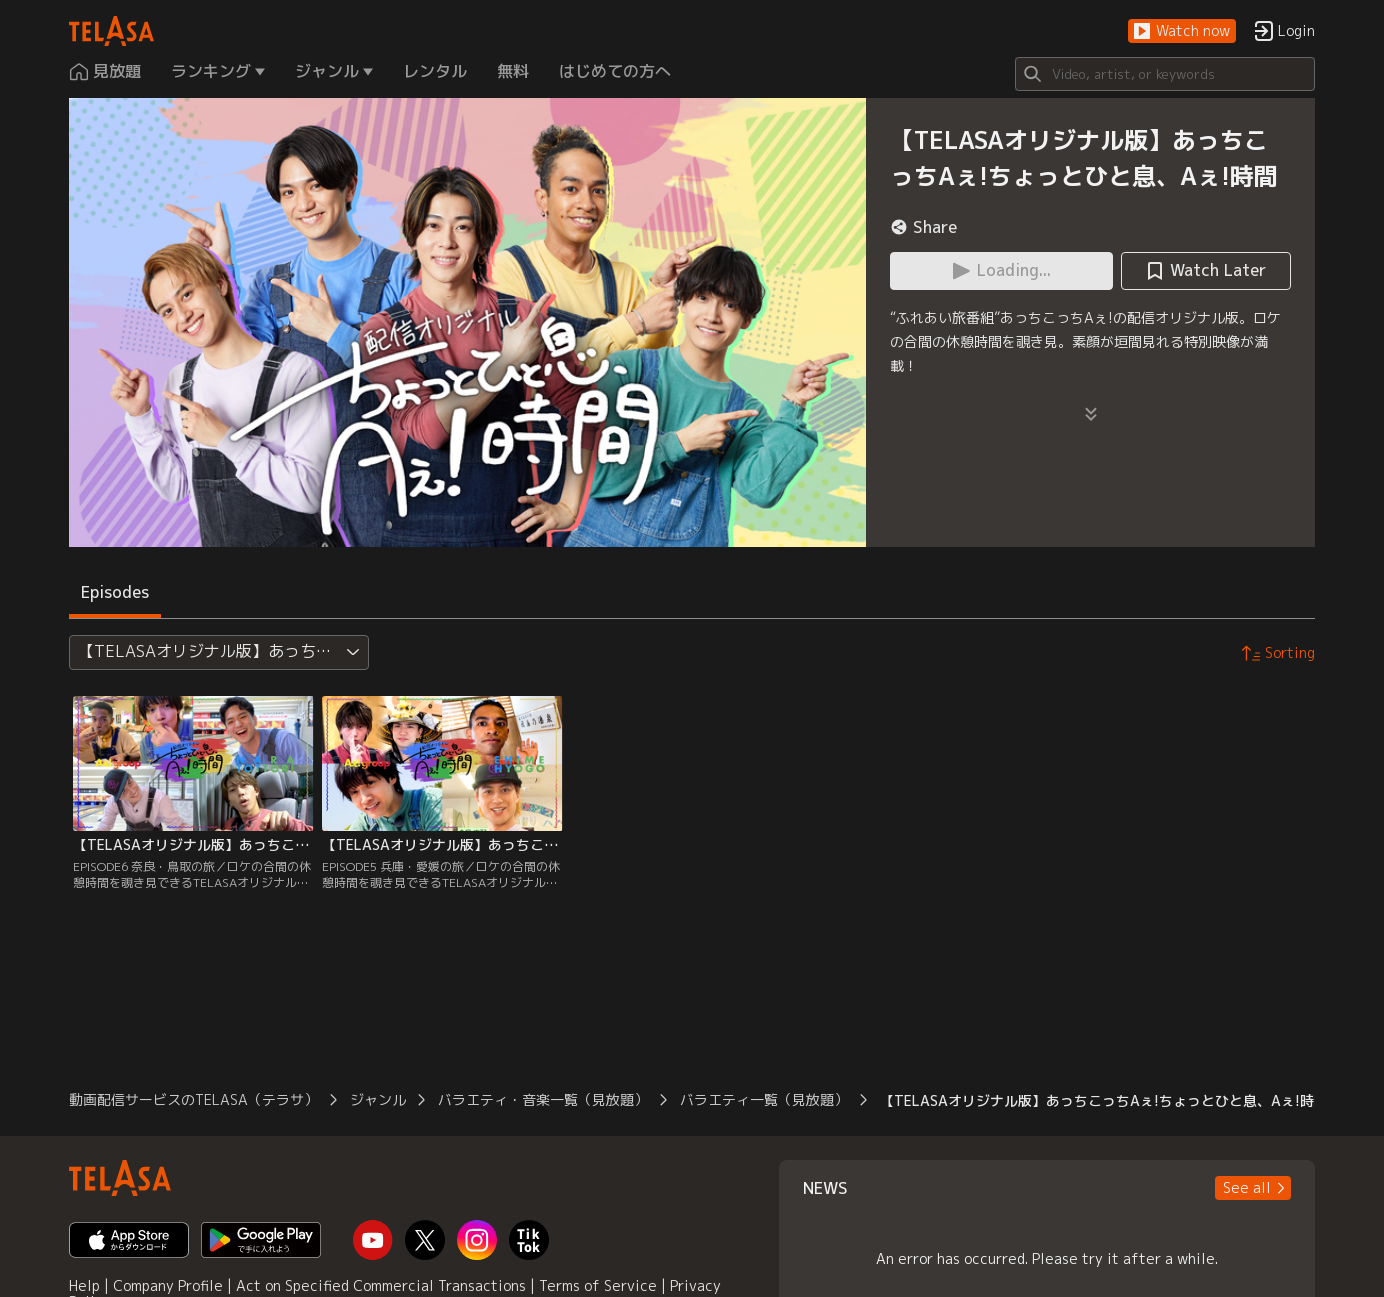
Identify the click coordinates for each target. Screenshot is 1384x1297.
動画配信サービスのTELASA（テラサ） (193, 1099)
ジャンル (378, 1099)
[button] (1182, 31)
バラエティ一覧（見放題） (764, 1099)
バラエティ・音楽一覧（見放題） (543, 1099)
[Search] (1165, 74)
